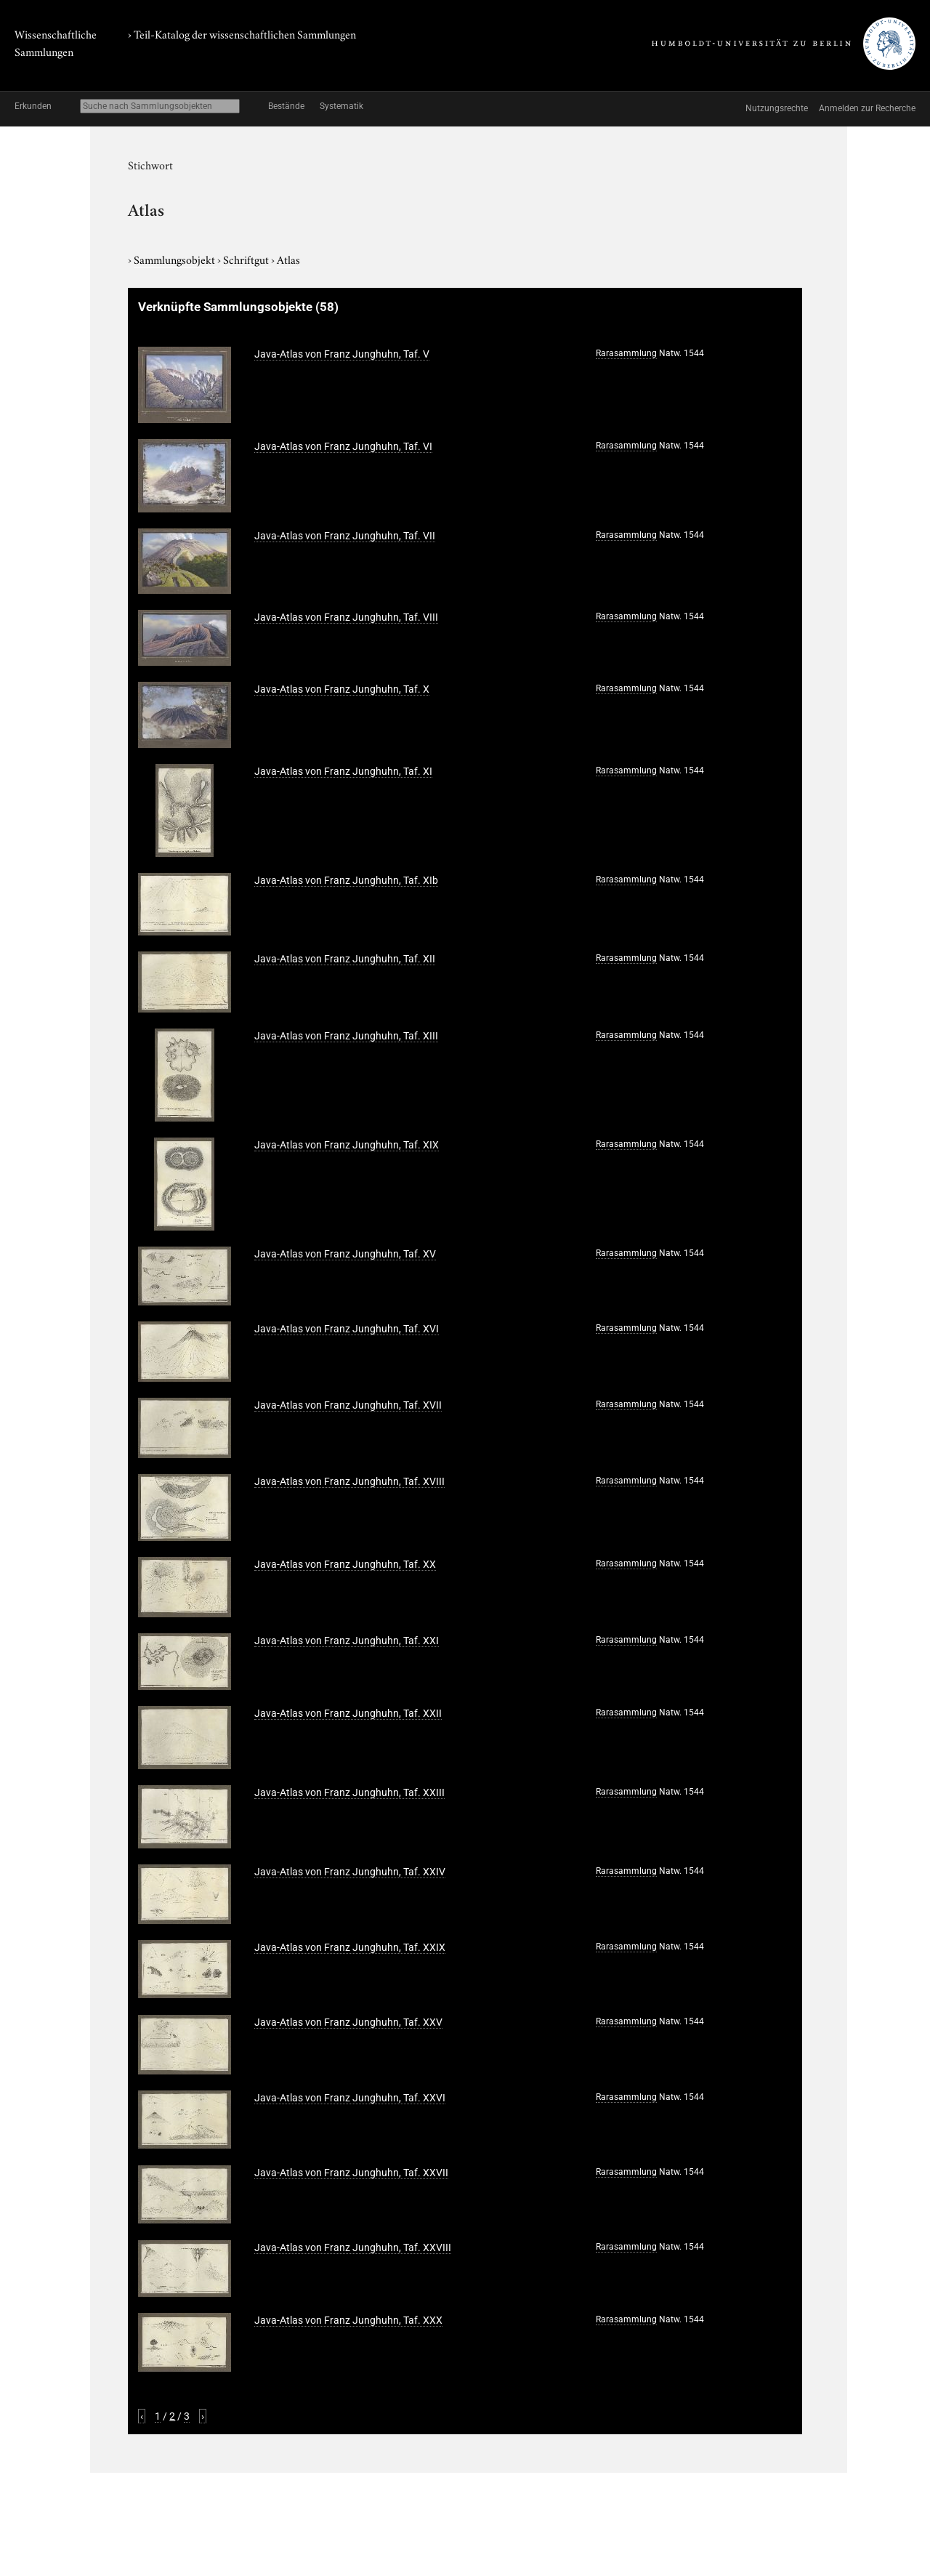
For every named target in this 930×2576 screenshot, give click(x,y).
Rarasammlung (626, 353)
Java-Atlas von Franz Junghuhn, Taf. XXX (348, 2320)
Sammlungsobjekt (175, 259)
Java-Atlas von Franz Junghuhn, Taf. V (341, 354)
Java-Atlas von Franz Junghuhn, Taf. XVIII (349, 1481)
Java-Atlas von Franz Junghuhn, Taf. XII (344, 959)
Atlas (288, 259)
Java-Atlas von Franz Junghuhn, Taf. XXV (348, 2022)
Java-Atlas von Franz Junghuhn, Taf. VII (344, 536)
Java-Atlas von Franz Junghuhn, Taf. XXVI (349, 2098)
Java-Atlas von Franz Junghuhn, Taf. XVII (348, 1405)
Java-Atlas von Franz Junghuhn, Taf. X (341, 689)
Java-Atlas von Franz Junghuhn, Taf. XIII (346, 1036)
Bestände (286, 106)
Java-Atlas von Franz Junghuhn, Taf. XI (343, 771)
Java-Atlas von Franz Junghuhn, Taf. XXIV (349, 1871)
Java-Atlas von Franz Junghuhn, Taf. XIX (346, 1145)
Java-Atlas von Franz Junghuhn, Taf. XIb (346, 880)
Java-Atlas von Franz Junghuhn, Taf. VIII (346, 617)
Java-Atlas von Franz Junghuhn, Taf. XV (345, 1254)
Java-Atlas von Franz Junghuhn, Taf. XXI (346, 1640)
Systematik (341, 106)
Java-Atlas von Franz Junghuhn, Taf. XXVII (351, 2172)
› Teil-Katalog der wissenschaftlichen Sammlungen (242, 33)
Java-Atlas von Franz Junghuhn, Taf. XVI (346, 1329)
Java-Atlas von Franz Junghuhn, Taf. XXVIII (352, 2247)
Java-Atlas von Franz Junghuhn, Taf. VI (343, 446)
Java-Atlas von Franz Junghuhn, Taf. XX (345, 1564)
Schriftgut (247, 259)
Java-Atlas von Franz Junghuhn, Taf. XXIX (349, 1947)
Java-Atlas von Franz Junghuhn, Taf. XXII (348, 1713)
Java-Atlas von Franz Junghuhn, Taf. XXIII (349, 1792)
